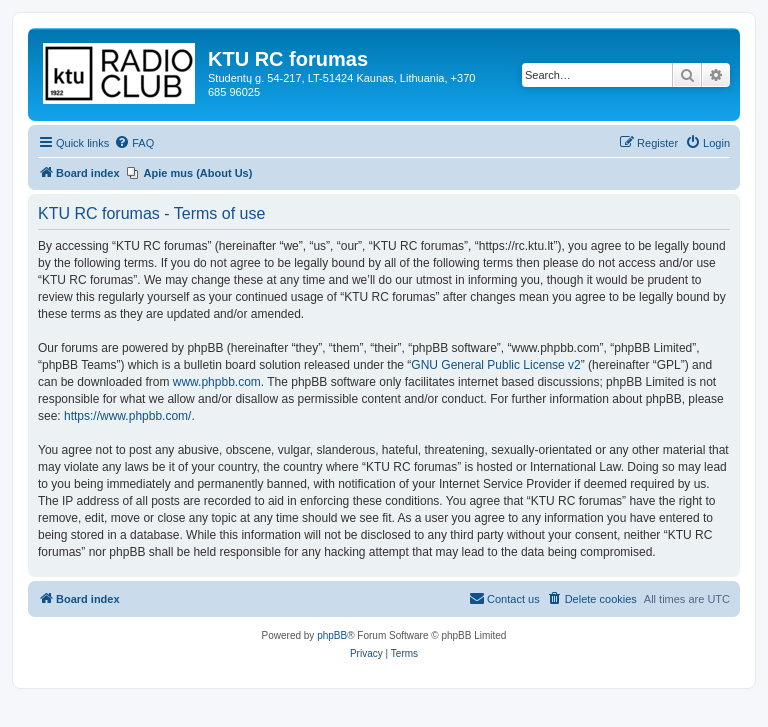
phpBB (332, 635)
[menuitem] (134, 143)
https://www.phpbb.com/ (127, 416)
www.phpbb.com (217, 382)
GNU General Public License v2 (495, 365)
